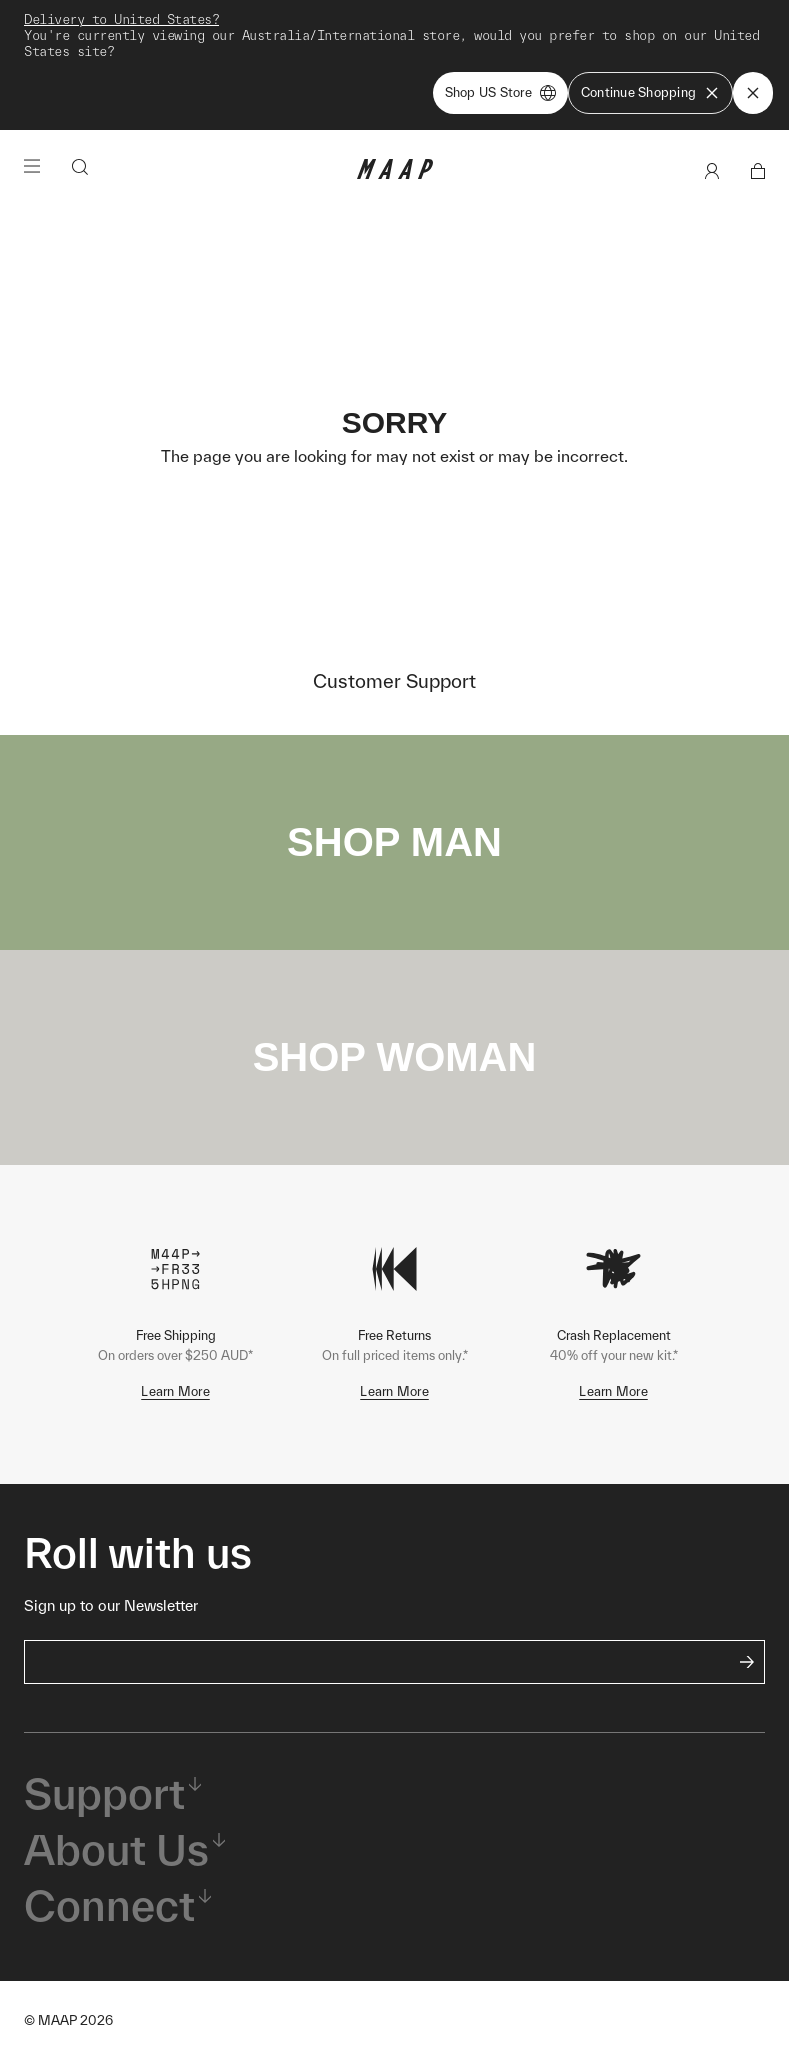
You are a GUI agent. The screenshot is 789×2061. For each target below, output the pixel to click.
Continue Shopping (650, 93)
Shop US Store (500, 93)
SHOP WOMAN (395, 1057)
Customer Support (394, 681)
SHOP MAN (394, 842)
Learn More (175, 1391)
